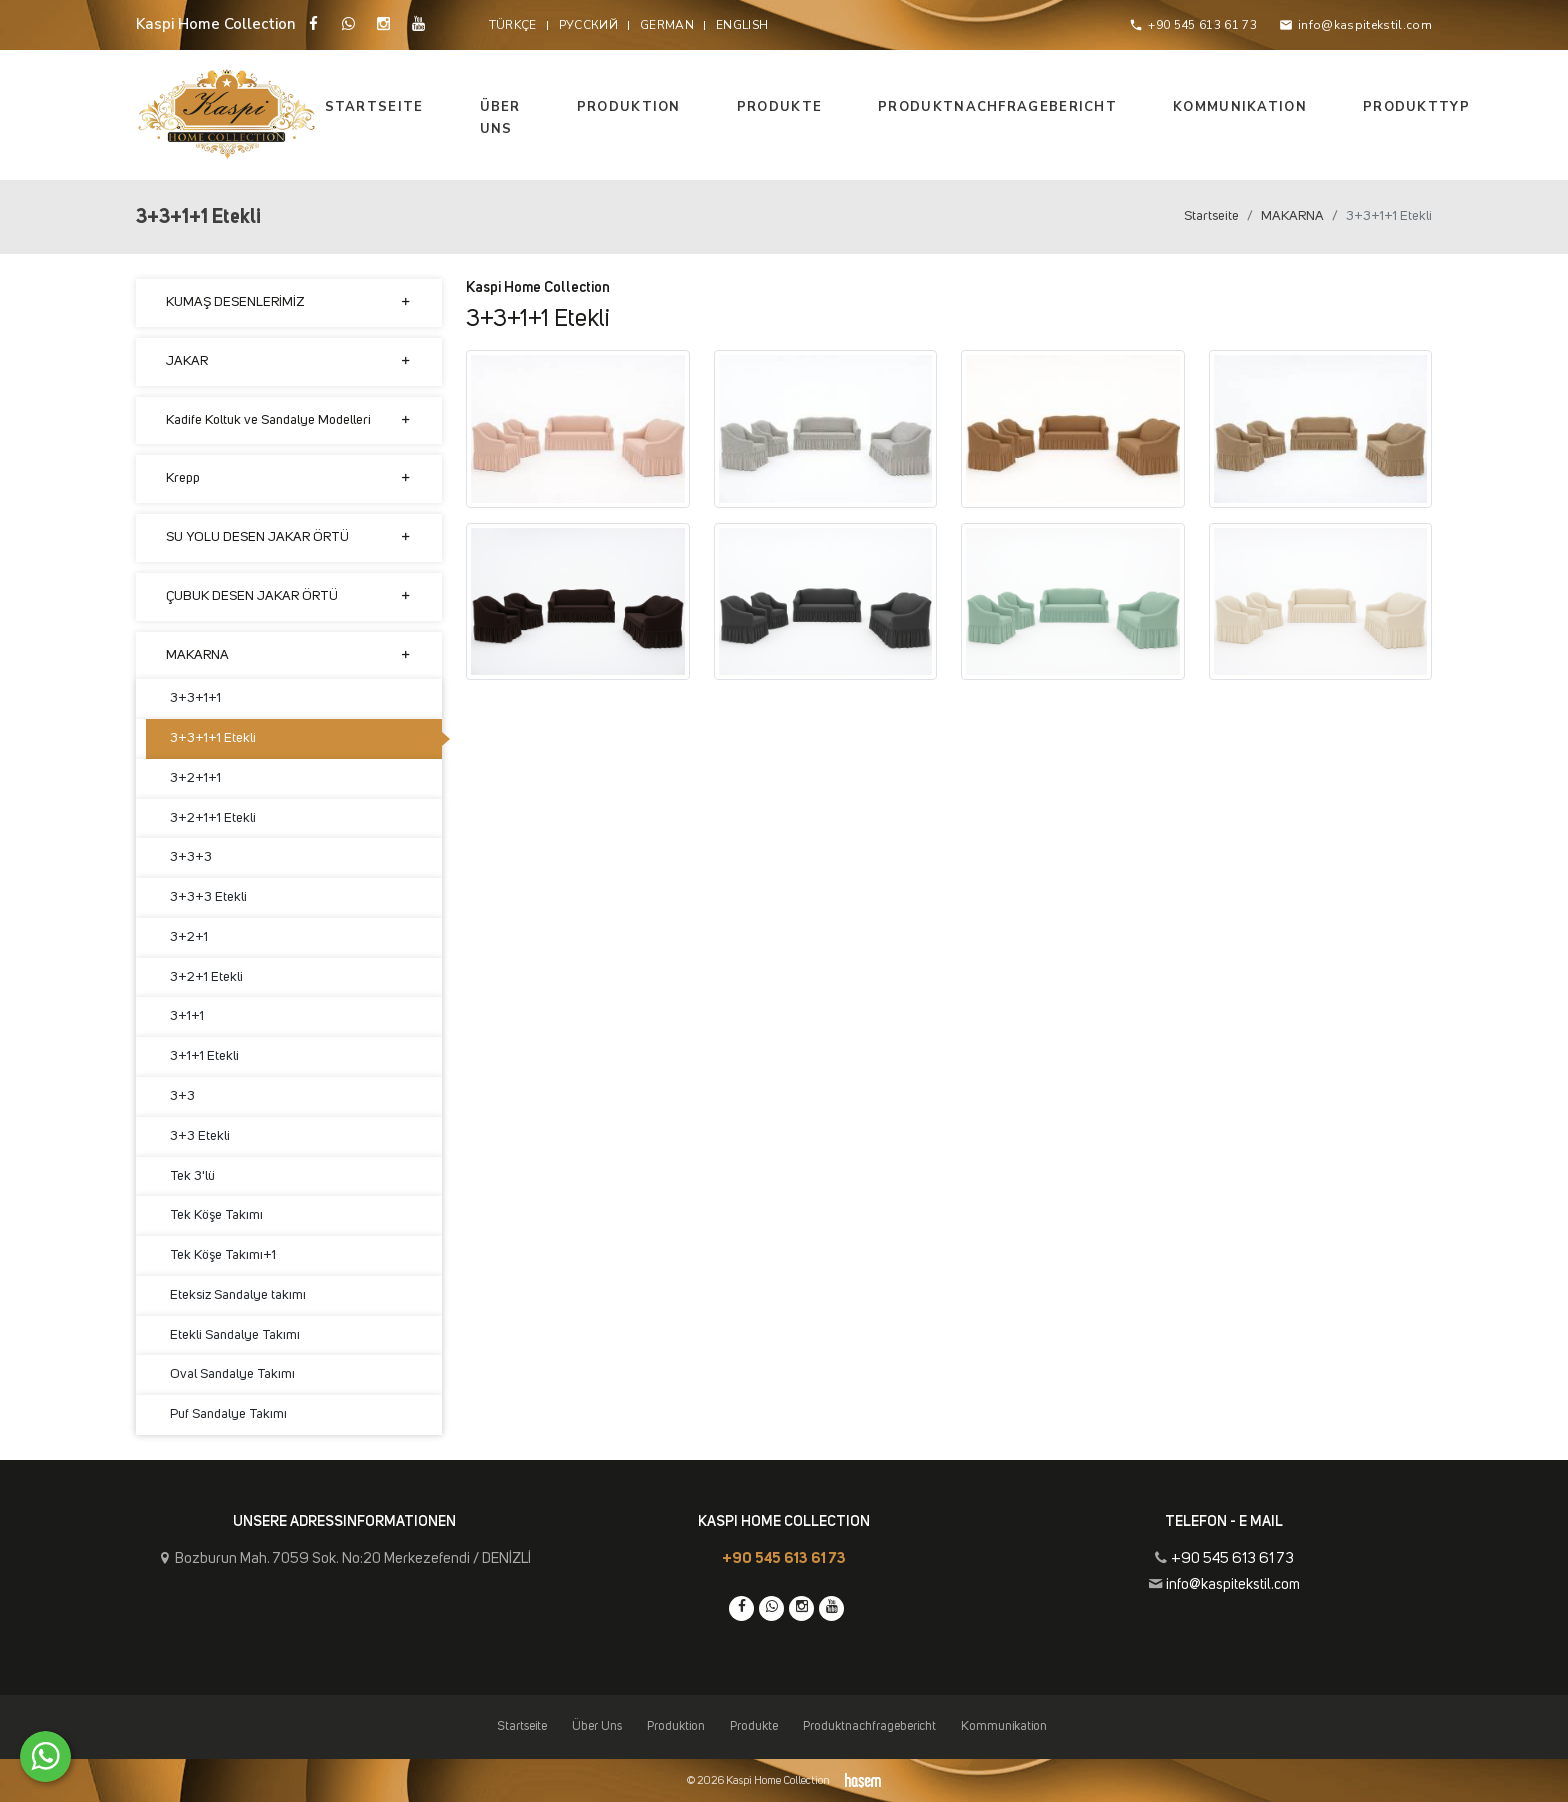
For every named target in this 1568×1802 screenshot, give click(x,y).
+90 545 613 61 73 (784, 1558)
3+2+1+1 (195, 778)
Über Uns (500, 118)
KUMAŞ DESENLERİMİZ (289, 302)
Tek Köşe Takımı (216, 1215)
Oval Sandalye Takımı (232, 1374)
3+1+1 (187, 1016)
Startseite (374, 107)
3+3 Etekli (200, 1136)
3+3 (182, 1096)
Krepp (289, 478)
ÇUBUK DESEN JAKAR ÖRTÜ (289, 596)
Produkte (779, 107)
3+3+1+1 (195, 698)
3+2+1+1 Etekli (213, 818)
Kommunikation (1240, 107)
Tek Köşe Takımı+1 (223, 1255)
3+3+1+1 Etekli (213, 738)
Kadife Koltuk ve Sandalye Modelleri (289, 420)
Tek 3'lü (192, 1176)
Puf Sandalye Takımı (228, 1414)
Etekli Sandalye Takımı (235, 1335)
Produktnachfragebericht (997, 107)
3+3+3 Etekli (208, 897)
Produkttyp (1416, 107)
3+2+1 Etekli (206, 977)
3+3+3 (191, 857)
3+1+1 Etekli (204, 1056)
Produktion (629, 107)
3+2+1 (189, 937)
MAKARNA (1292, 216)
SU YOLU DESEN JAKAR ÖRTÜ (289, 537)
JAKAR (289, 361)
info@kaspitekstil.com (1233, 1584)
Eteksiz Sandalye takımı (238, 1295)
